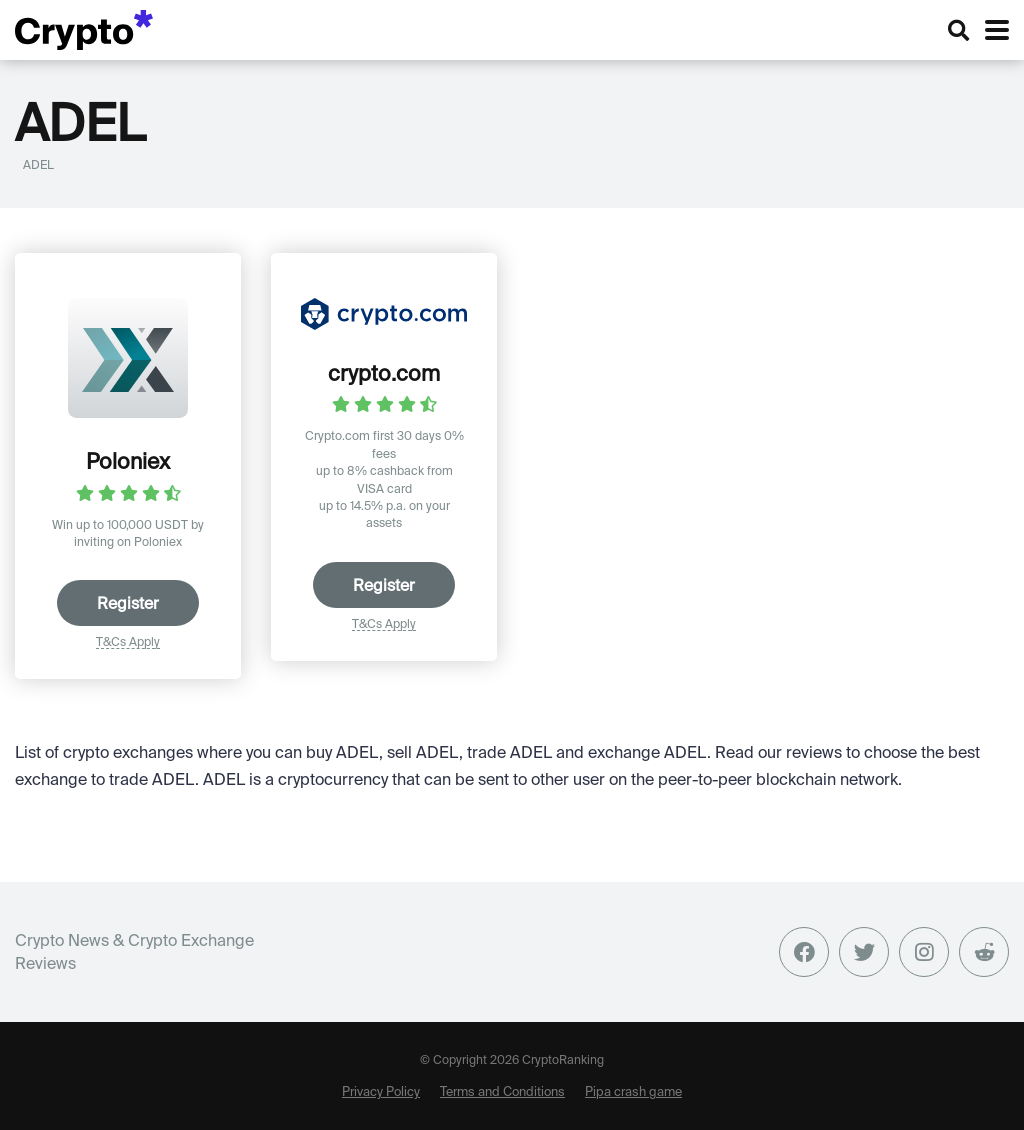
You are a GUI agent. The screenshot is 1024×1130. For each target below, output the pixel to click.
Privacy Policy (381, 1091)
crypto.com (384, 373)
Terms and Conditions (502, 1091)
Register (128, 603)
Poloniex (128, 461)
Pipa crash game (633, 1091)
